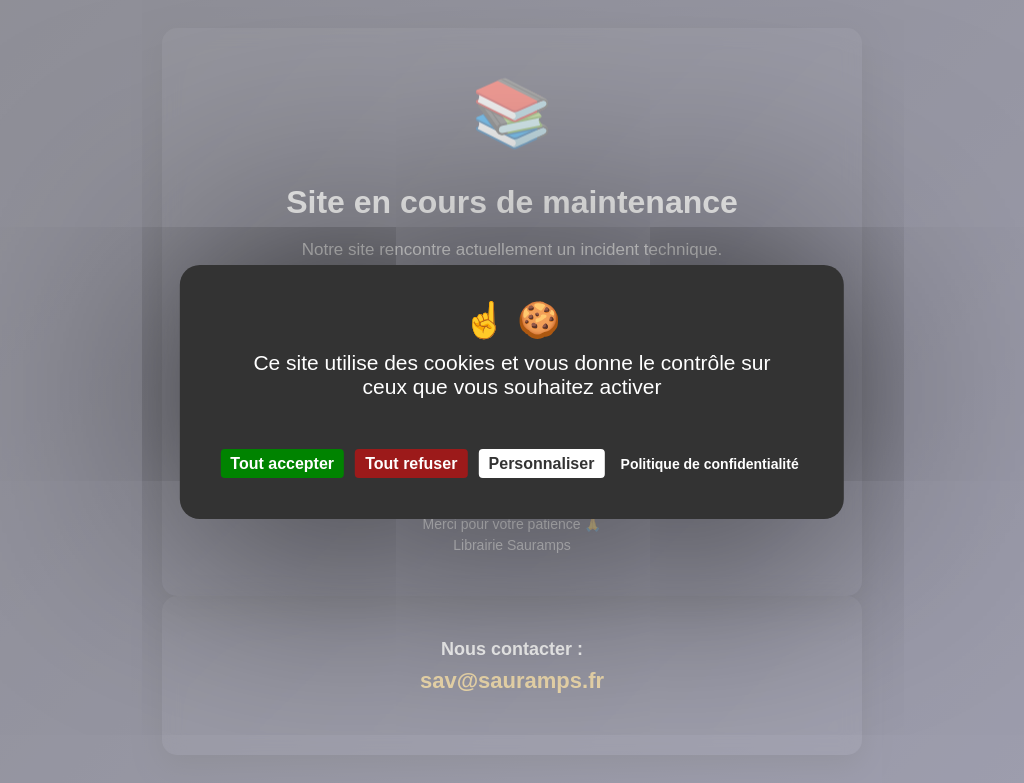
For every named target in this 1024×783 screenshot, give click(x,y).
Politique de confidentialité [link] (710, 464)
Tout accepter (282, 463)
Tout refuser (411, 463)
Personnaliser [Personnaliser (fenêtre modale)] (542, 463)
